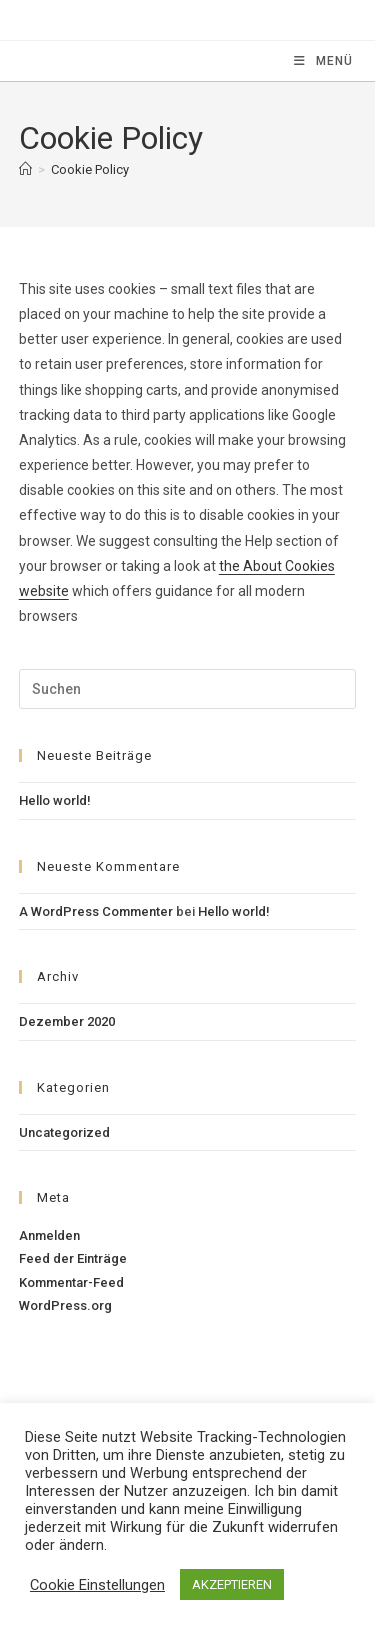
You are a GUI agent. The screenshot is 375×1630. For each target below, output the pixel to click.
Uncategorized (64, 1132)
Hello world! (55, 800)
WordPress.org (65, 1305)
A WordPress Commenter (96, 911)
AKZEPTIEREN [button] (232, 1584)
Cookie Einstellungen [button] (97, 1585)
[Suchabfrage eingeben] (188, 689)
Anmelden (49, 1235)
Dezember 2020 (67, 1021)
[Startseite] (25, 169)
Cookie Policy (90, 169)
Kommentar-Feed (71, 1282)
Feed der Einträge (73, 1258)
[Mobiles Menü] (323, 61)
